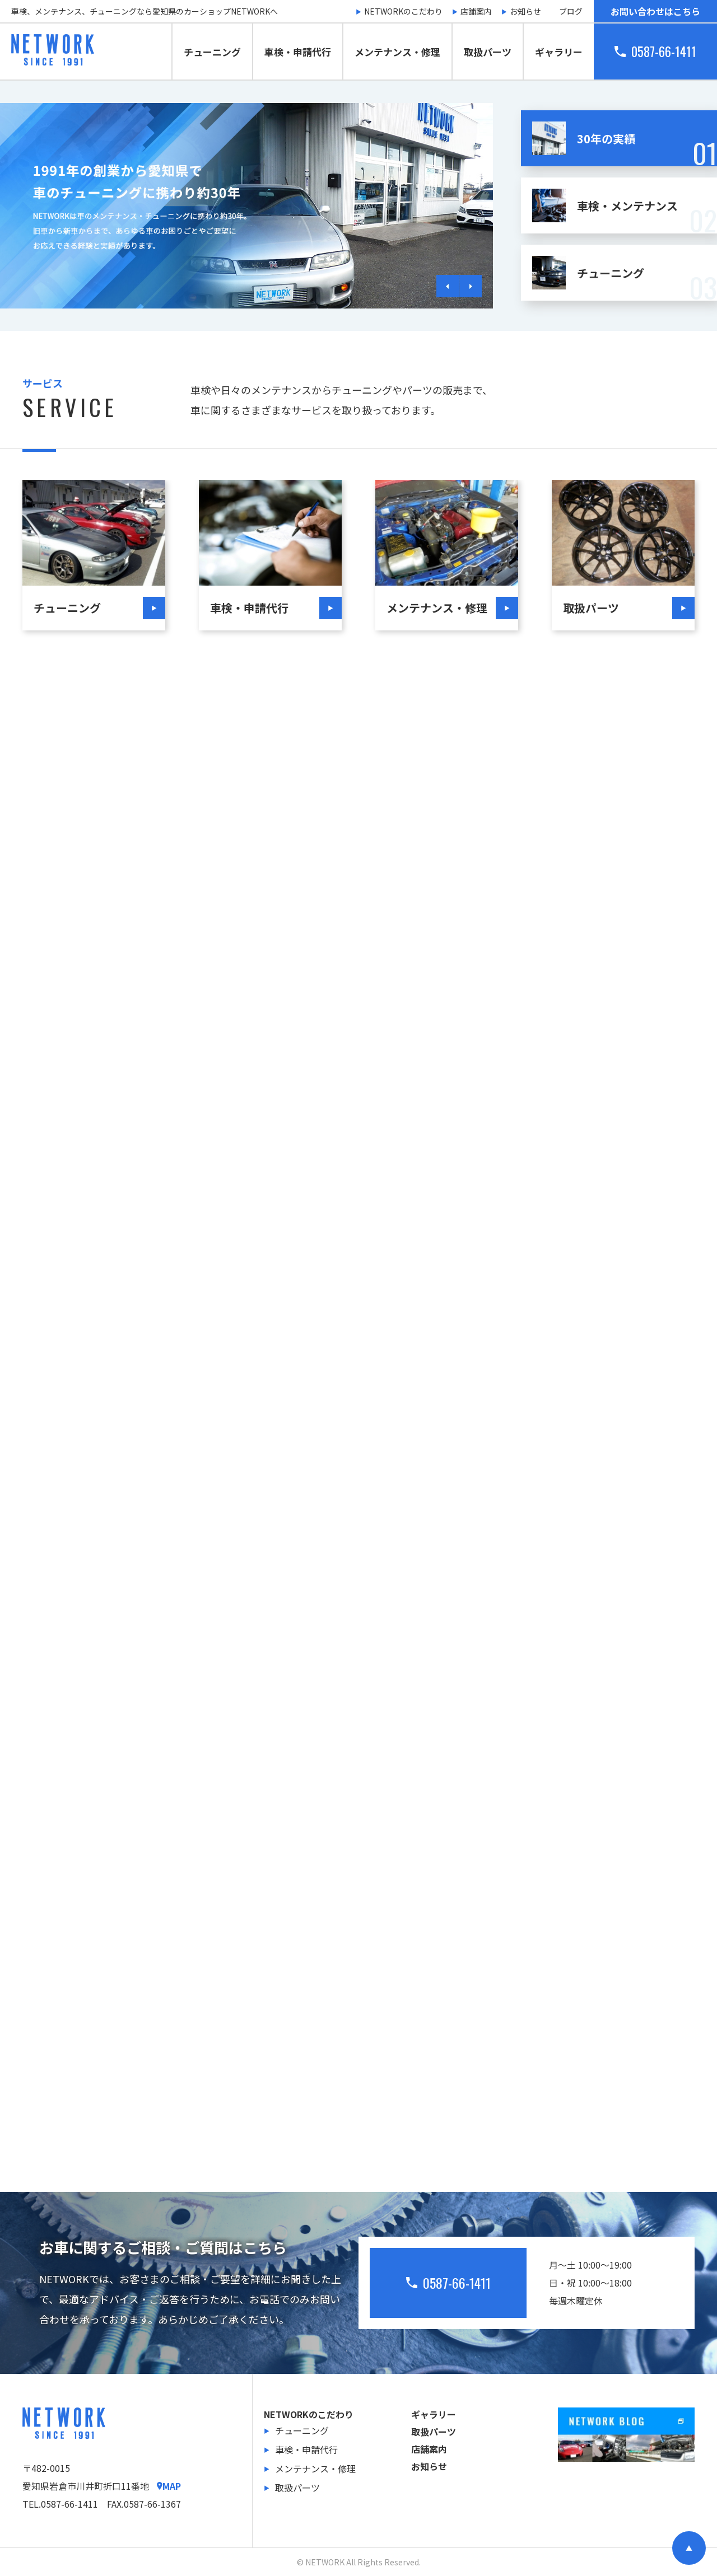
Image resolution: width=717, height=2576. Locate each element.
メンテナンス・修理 (397, 52)
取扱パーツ (487, 52)
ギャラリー (559, 52)
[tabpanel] (246, 205)
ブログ (571, 11)
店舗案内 (476, 11)
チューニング (212, 52)
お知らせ (525, 11)
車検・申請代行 (297, 52)
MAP (169, 2486)
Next (470, 286)
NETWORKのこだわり (403, 11)
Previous (447, 286)
